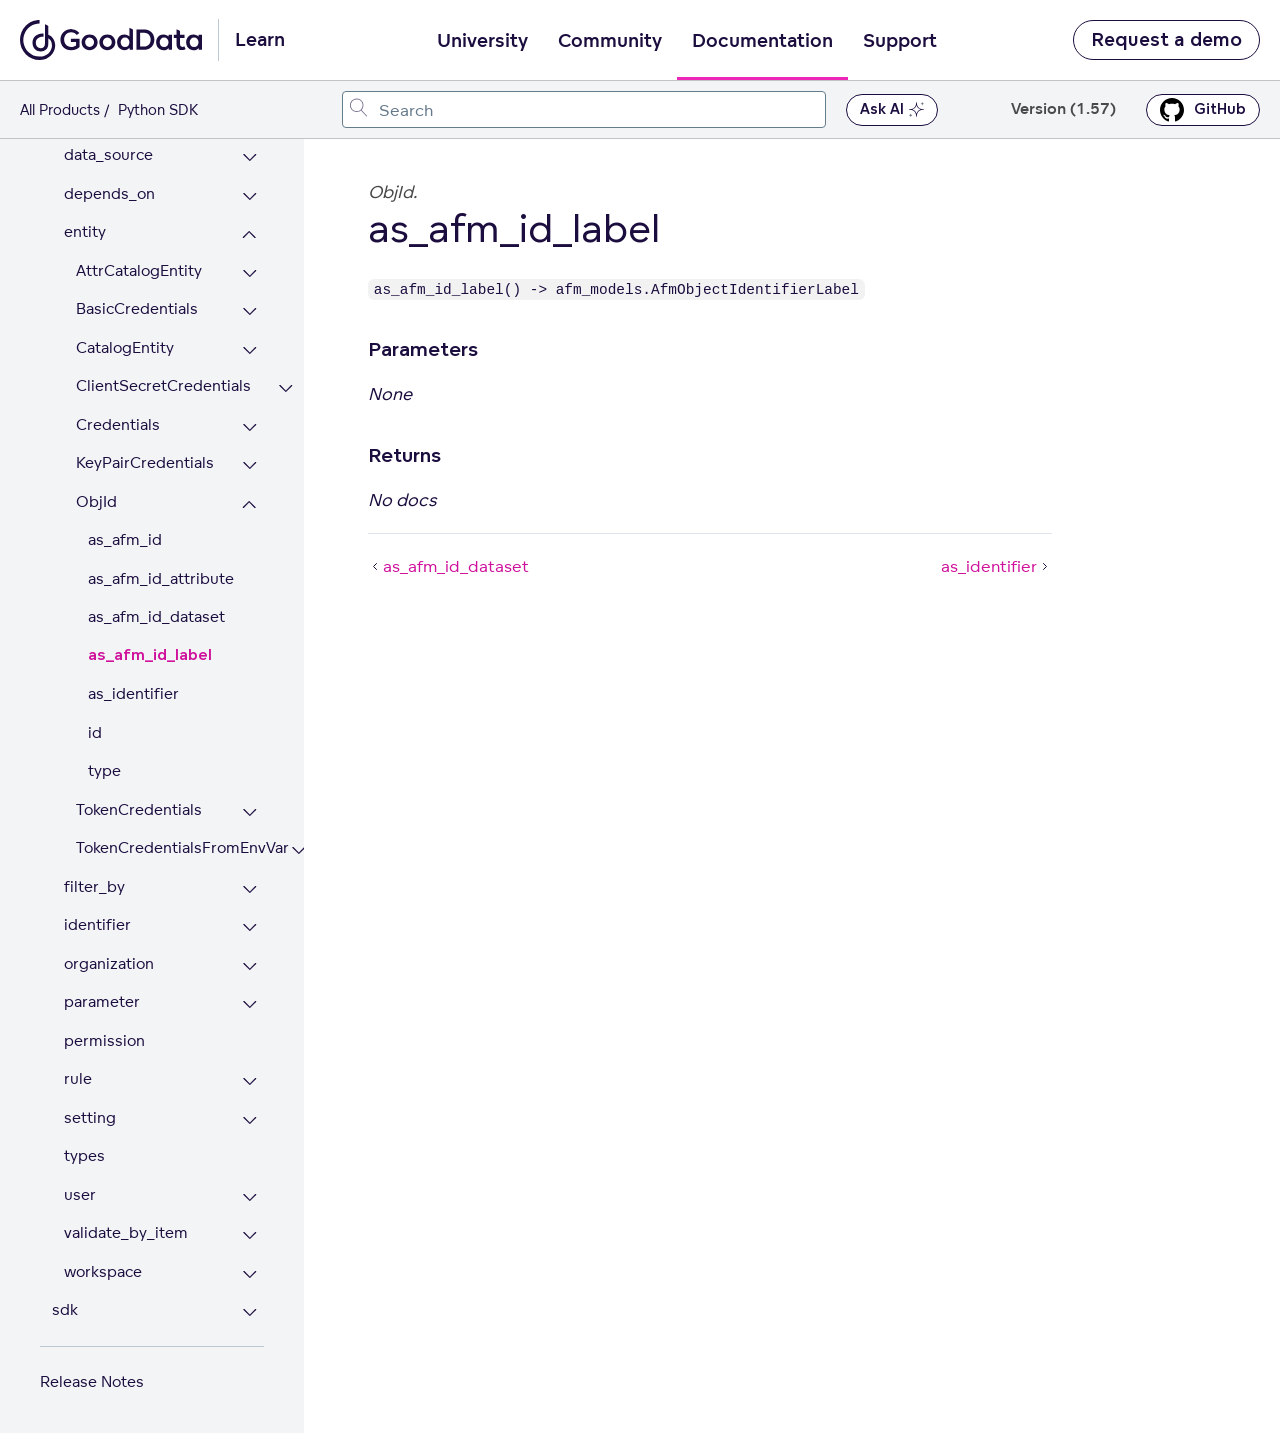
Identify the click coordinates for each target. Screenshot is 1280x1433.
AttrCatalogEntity (139, 270)
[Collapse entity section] (249, 234)
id (95, 732)
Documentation (762, 41)
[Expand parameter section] (249, 1004)
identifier (97, 924)
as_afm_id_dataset (156, 616)
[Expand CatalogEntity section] (249, 350)
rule (78, 1078)
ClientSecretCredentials (163, 385)
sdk (65, 1309)
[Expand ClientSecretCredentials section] (285, 388)
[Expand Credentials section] (249, 427)
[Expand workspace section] (249, 1274)
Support (900, 41)
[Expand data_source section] (249, 157)
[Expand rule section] (249, 1081)
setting (90, 1117)
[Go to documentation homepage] (111, 40)
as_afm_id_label (150, 655)
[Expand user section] (249, 1197)
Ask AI (892, 110)
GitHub (1203, 110)
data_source (108, 154)
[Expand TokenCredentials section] (249, 812)
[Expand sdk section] (249, 1312)
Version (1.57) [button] (1063, 109)
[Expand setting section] (249, 1120)
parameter (102, 1001)
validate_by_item (126, 1232)
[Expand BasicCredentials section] (249, 311)
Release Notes (92, 1381)
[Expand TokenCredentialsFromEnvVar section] (298, 850)
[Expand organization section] (249, 966)
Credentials (118, 424)
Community (610, 41)
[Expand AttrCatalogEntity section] (249, 273)
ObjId (96, 501)
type (104, 770)
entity (85, 231)
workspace (103, 1271)
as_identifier (133, 693)
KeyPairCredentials (145, 462)
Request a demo (1166, 40)
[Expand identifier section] (249, 927)
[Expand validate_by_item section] (249, 1235)
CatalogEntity (125, 347)
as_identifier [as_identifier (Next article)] (996, 566)
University (482, 41)
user (80, 1194)
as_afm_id (125, 539)
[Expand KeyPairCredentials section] (249, 465)
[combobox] (584, 109)
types (84, 1155)
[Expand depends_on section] (249, 196)
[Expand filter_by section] (249, 889)
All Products (60, 109)
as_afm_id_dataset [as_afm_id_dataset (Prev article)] (448, 566)
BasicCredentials (137, 308)
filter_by (94, 886)
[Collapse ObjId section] (249, 504)
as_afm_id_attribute (161, 578)
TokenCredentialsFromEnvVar (170, 847)
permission (104, 1040)
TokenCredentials (139, 809)
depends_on (109, 193)
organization (109, 963)
